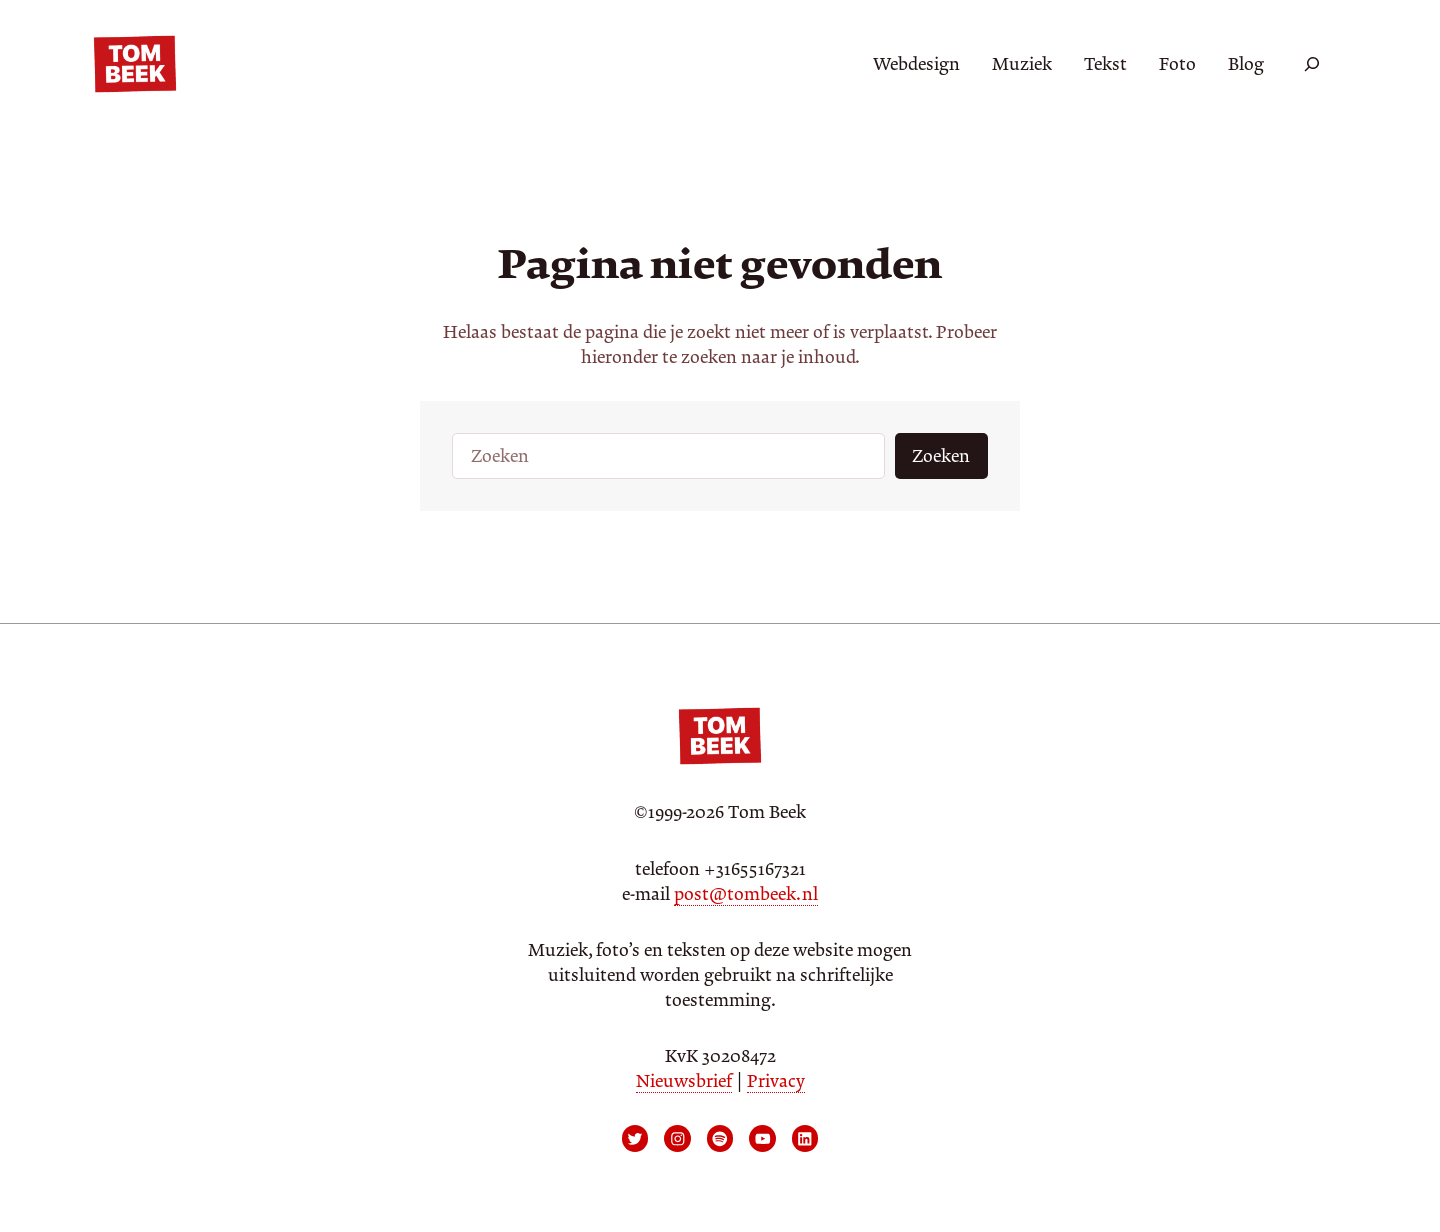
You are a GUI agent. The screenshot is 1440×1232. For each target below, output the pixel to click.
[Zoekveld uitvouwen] (1312, 64)
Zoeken (941, 456)
